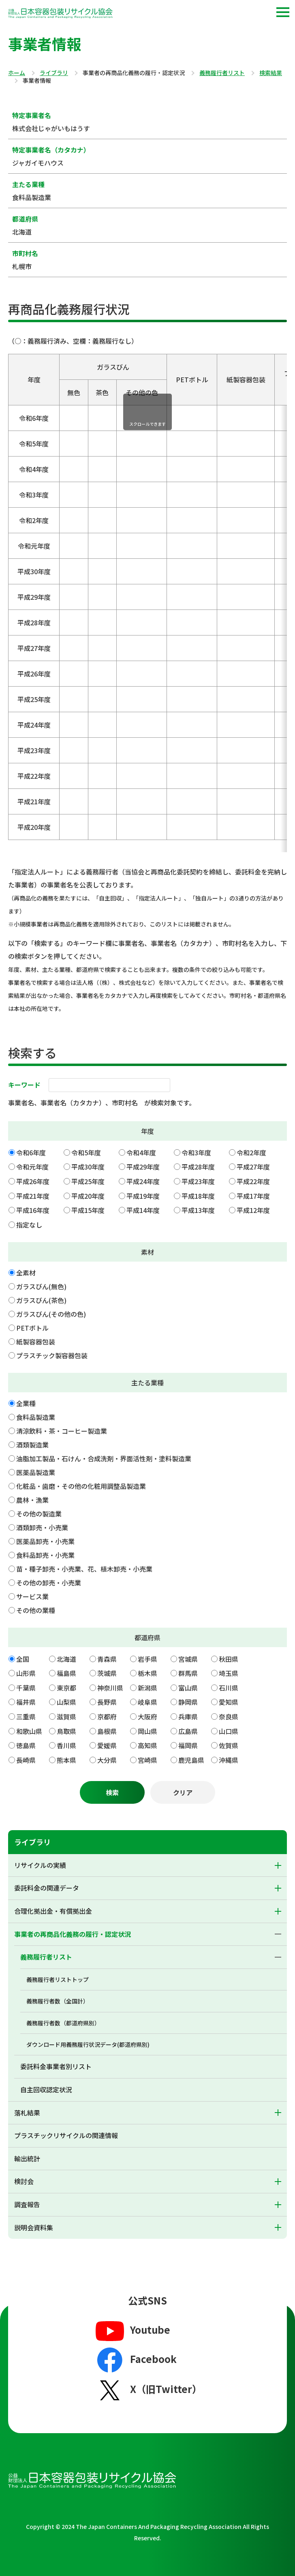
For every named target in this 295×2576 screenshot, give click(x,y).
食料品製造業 (35, 1417)
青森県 (107, 1659)
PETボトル (32, 1328)
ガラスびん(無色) (41, 1286)
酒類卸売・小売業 (42, 1527)
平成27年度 (253, 1167)
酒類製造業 (32, 1445)
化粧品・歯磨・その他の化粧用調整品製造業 (81, 1486)
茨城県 (107, 1673)
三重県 (26, 1716)
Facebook (135, 2360)
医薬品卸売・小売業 (45, 1541)
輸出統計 (27, 2158)
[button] (283, 12)
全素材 (26, 1272)
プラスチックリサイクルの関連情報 (66, 2135)
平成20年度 (88, 1196)
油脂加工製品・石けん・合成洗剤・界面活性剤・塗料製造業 (103, 1458)
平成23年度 (198, 1181)
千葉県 (26, 1688)
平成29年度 (143, 1167)
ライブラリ (54, 73)
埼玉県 (228, 1673)
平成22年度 (253, 1181)
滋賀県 (66, 1716)
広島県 (188, 1731)
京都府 (107, 1716)
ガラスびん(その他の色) (51, 1314)
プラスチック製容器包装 (52, 1355)
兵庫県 (188, 1716)
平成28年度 (198, 1167)
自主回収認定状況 (46, 2089)
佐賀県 (228, 1745)
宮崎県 (147, 1760)
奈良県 (228, 1716)
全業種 (26, 1403)
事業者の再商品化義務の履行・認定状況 (72, 1934)
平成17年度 (253, 1196)
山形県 (26, 1673)
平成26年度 (32, 1181)
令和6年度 (31, 1152)
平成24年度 (143, 1181)
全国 (22, 1659)
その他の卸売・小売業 (48, 1582)
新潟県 (147, 1688)
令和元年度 (32, 1167)
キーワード (24, 1085)
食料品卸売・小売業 (45, 1555)
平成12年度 (253, 1210)
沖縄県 (228, 1760)
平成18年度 (198, 1196)
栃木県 (147, 1673)
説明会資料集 (33, 2227)
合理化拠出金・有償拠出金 (53, 1911)
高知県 (147, 1745)
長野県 (107, 1702)
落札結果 (27, 2112)
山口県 (228, 1731)
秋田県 (228, 1659)
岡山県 (147, 1731)
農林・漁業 (32, 1500)
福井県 (26, 1702)
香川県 (66, 1745)
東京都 (66, 1688)
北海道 (66, 1659)
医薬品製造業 (35, 1472)
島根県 (107, 1731)
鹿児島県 (191, 1760)
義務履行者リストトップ (57, 1979)
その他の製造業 (39, 1513)
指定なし (29, 1225)
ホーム (16, 73)
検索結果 (270, 73)
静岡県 (188, 1702)
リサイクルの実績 (40, 1865)
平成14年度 (143, 1210)
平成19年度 (143, 1196)
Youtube (132, 2330)
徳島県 (26, 1745)
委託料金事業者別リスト (56, 2066)
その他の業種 (35, 1610)
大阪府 (147, 1716)
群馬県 (188, 1673)
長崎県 (26, 1760)
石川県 (228, 1688)
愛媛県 (107, 1745)
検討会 (24, 2181)
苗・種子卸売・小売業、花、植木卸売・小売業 (84, 1569)
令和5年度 (86, 1152)
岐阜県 (147, 1702)
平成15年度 (88, 1210)
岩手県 (147, 1659)
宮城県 (188, 1659)
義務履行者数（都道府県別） (63, 2023)
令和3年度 (196, 1152)
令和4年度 (141, 1152)
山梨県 (66, 1702)
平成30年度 (88, 1167)
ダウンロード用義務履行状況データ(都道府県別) (88, 2044)
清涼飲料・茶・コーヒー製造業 (61, 1431)
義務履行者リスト (222, 73)
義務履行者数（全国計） (57, 2001)
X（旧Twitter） (148, 2389)
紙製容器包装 (35, 1341)
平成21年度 (32, 1196)
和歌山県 (29, 1731)
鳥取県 (66, 1731)
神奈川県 (110, 1688)
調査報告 (27, 2204)
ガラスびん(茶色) (41, 1300)
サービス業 (32, 1596)
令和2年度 (251, 1152)
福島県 (66, 1673)
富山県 (188, 1688)
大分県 (107, 1760)
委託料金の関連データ (46, 1888)
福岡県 (188, 1745)
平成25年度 (88, 1181)
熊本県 (66, 1760)
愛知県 (228, 1702)
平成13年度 (198, 1210)
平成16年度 (32, 1210)
